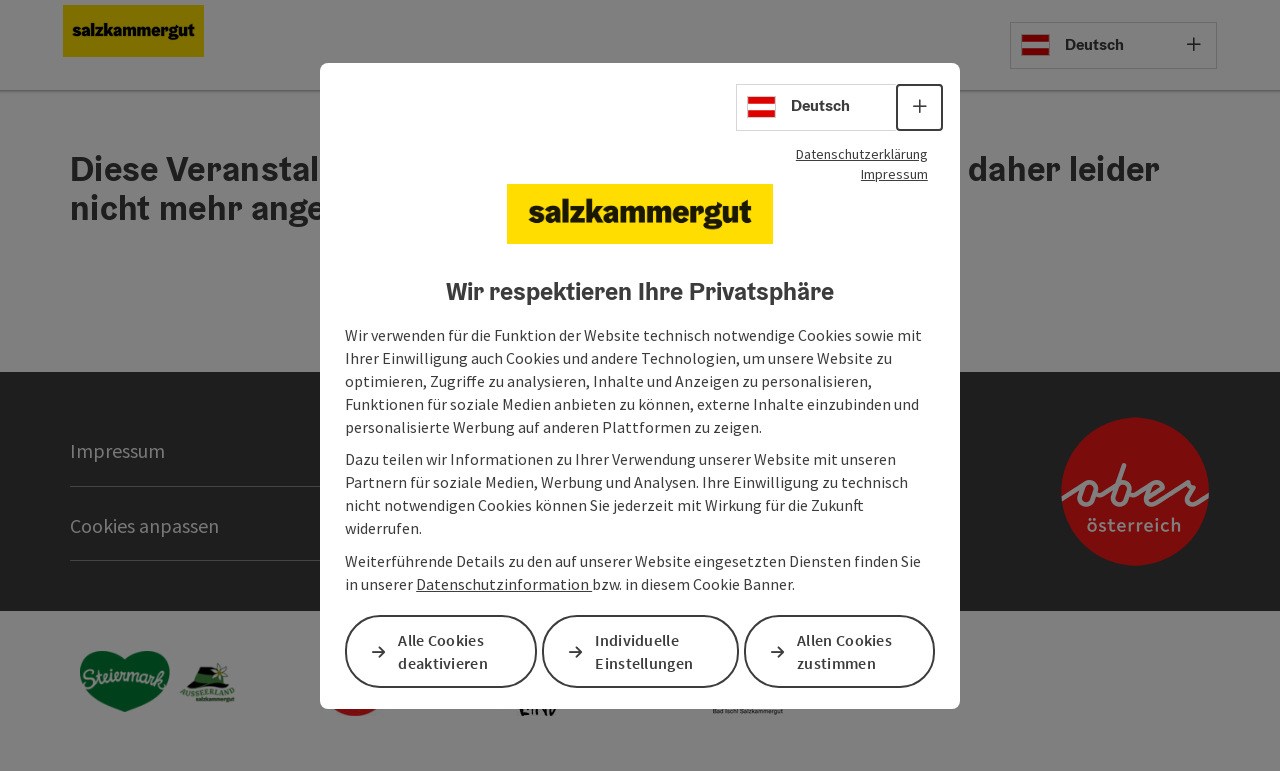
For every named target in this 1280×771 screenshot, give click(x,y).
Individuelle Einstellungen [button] (644, 651)
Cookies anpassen (144, 525)
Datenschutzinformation (504, 584)
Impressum (894, 173)
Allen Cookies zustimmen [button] (844, 651)
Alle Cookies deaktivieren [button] (443, 651)
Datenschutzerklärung (862, 153)
